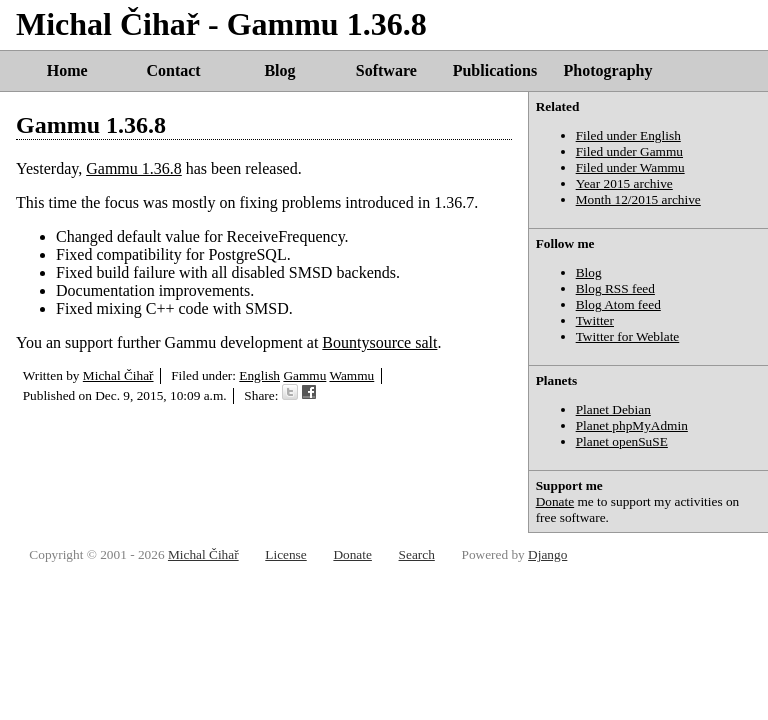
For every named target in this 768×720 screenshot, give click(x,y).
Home (67, 70)
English (259, 375)
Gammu (304, 375)
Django (547, 554)
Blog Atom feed (618, 304)
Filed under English (628, 135)
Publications (495, 70)
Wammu (351, 375)
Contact (173, 70)
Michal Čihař (118, 375)
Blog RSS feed (615, 288)
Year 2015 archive (624, 183)
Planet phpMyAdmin (632, 425)
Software (386, 70)
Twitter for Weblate (628, 336)
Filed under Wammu (630, 167)
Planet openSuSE (622, 441)
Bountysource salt (379, 342)
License (285, 554)
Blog (279, 70)
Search (417, 554)
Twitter (595, 320)
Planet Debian (613, 409)
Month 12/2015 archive (638, 199)
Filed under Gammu (629, 151)
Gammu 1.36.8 (91, 125)
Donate (555, 501)
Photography (608, 70)
